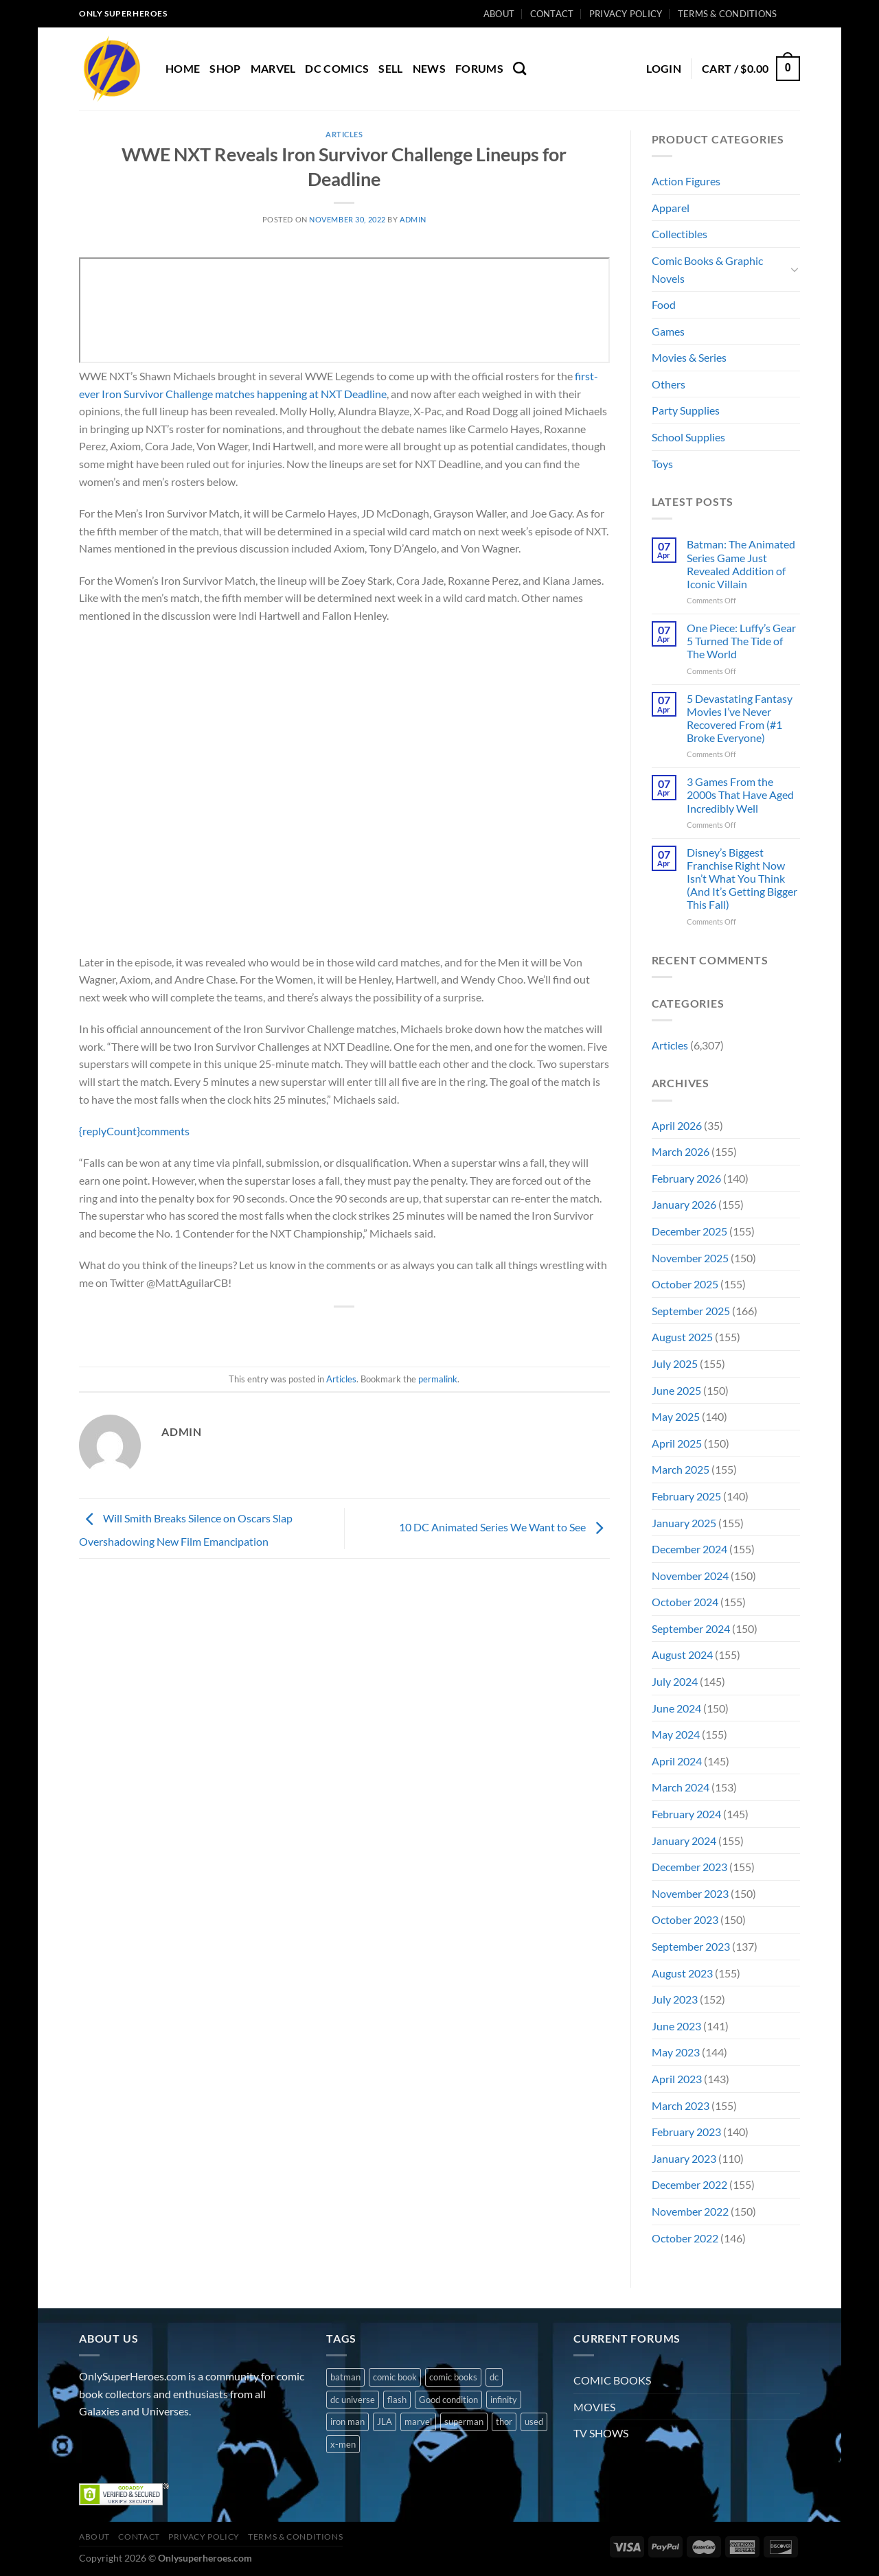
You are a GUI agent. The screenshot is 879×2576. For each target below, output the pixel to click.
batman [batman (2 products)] (345, 2376)
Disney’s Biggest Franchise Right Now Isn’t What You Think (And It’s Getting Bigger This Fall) (742, 879)
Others (668, 384)
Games (668, 331)
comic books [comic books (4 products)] (453, 2376)
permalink (437, 1378)
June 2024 (676, 1708)
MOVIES (594, 2406)
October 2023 (685, 1919)
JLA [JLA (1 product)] (384, 2421)
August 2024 (682, 1654)
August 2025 (682, 1336)
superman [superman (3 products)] (463, 2421)
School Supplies (688, 436)
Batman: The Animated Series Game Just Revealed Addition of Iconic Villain (741, 563)
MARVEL (273, 68)
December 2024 (689, 1548)
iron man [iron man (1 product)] (347, 2421)
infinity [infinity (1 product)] (503, 2399)
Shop (224, 68)
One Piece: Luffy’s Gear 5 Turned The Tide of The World (741, 640)
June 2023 (676, 2025)
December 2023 (689, 1866)
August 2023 (682, 1973)
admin (413, 219)
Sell (390, 68)
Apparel (670, 207)
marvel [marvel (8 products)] (418, 2421)
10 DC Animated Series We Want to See (504, 1526)
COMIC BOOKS (612, 2380)
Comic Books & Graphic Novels (707, 269)
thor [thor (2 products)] (504, 2421)
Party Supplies (686, 410)
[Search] (519, 68)
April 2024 (677, 1760)
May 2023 (676, 2051)
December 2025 (689, 1231)
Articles (344, 134)
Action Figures (686, 180)
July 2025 (675, 1363)
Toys (662, 463)
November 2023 (690, 1893)
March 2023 (680, 2105)
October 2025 (685, 1283)
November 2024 (690, 1575)
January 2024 (684, 1840)
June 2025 (676, 1390)
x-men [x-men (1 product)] (343, 2444)
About (498, 13)
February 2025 (686, 1495)
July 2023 (675, 1999)
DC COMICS (337, 68)
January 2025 (684, 1522)
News (429, 68)
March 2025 (680, 1469)
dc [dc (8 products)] (494, 2376)
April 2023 (677, 2078)
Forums (479, 68)
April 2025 (677, 1443)
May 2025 (676, 1416)
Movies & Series (689, 357)
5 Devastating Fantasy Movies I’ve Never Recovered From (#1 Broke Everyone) (739, 718)
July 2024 (675, 1681)
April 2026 (677, 1125)
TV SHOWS (600, 2432)
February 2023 (686, 2131)
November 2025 (690, 1257)
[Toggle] (794, 269)
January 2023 (684, 2158)
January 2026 (684, 1204)
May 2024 (676, 1734)
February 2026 (686, 1178)
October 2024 (685, 1601)
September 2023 (691, 1946)
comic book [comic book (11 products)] (395, 2376)
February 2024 (686, 1813)
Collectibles (679, 233)
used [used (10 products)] (534, 2421)
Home (182, 68)
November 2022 (690, 2211)
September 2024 (691, 1628)
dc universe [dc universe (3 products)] (352, 2399)
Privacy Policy (626, 13)
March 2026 (680, 1151)
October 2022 (685, 2237)
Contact (552, 13)
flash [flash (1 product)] (397, 2399)
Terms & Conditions (727, 13)
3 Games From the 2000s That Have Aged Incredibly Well (740, 794)
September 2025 (691, 1310)
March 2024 (680, 1787)
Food (664, 304)
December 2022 (689, 2184)
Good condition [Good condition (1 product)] (448, 2399)
